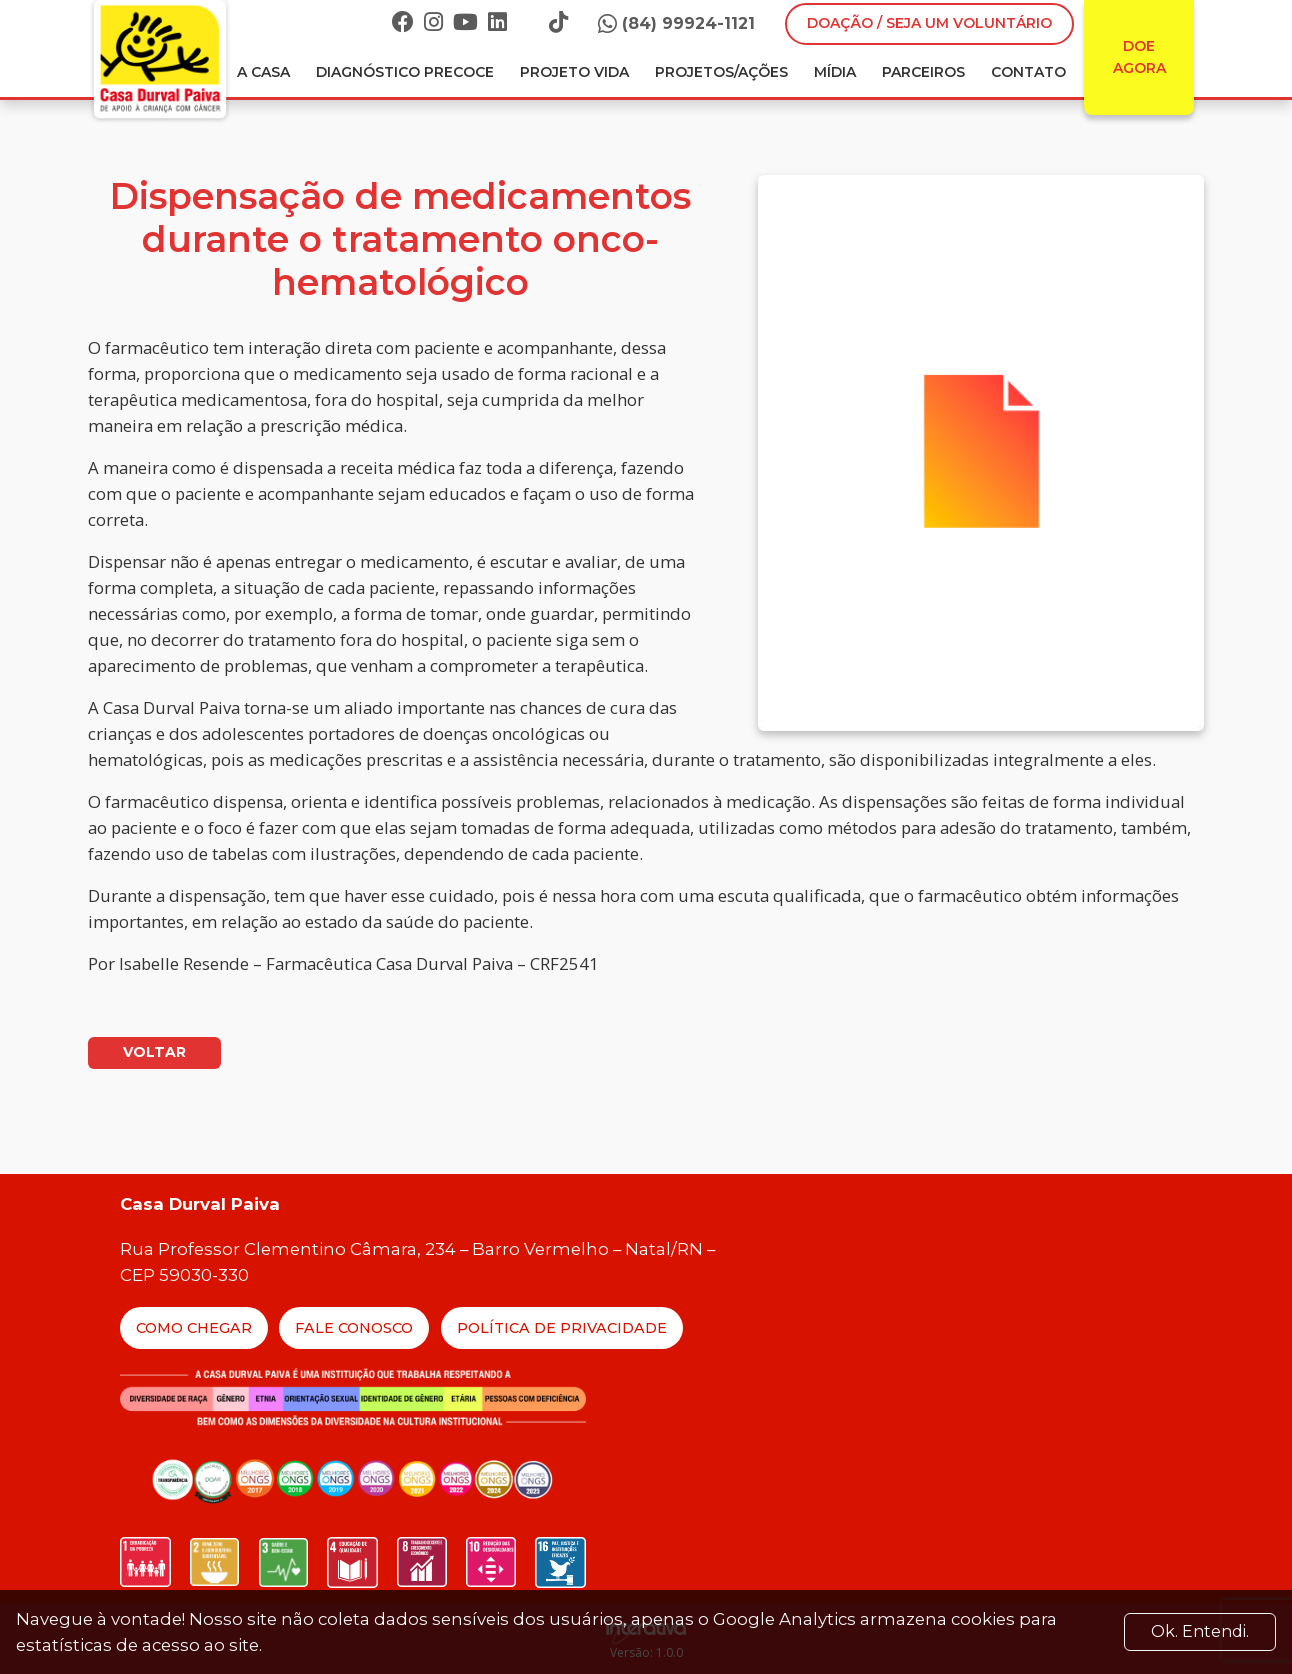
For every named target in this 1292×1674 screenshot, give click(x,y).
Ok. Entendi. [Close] (1200, 1631)
